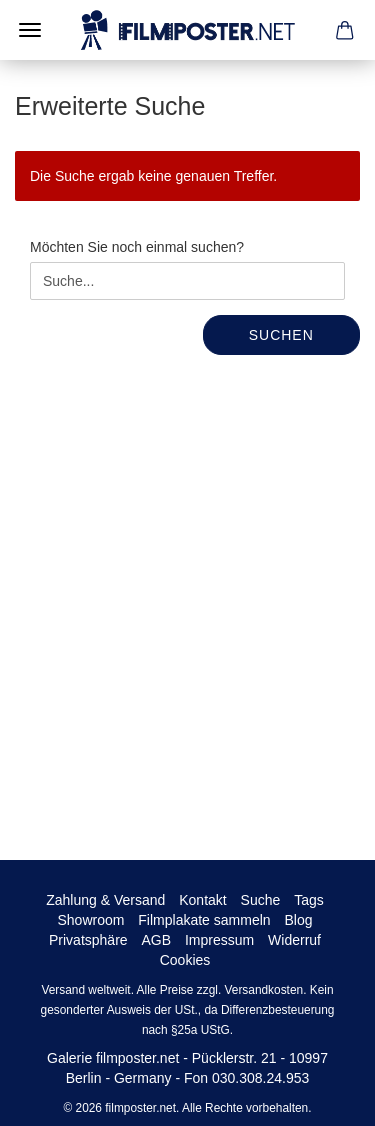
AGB (156, 940)
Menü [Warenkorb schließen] (30, 30)
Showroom (91, 920)
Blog (298, 920)
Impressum (219, 940)
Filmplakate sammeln (204, 920)
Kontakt (202, 900)
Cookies (185, 960)
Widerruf (294, 940)
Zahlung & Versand (105, 900)
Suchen (281, 335)
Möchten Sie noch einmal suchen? (137, 247)
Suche (261, 900)
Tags (309, 900)
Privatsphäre (88, 940)
